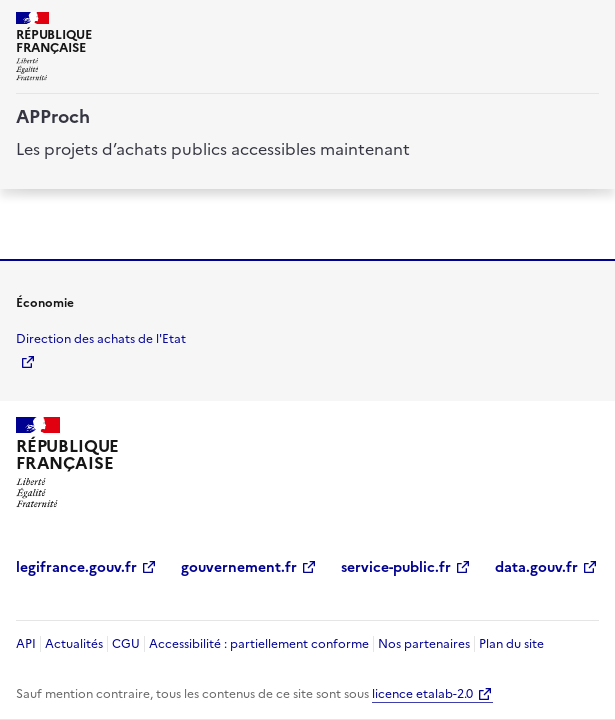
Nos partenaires (424, 644)
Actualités (74, 644)
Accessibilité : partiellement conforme (259, 644)
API (26, 644)
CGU (126, 644)
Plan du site (511, 644)
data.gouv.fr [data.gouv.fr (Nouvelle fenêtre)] (536, 567)
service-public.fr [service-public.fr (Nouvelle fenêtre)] (396, 567)
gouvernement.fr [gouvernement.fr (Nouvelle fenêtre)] (239, 567)
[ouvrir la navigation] (587, 24)
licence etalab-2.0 (422, 694)
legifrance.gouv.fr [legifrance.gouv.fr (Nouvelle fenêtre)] (76, 567)
